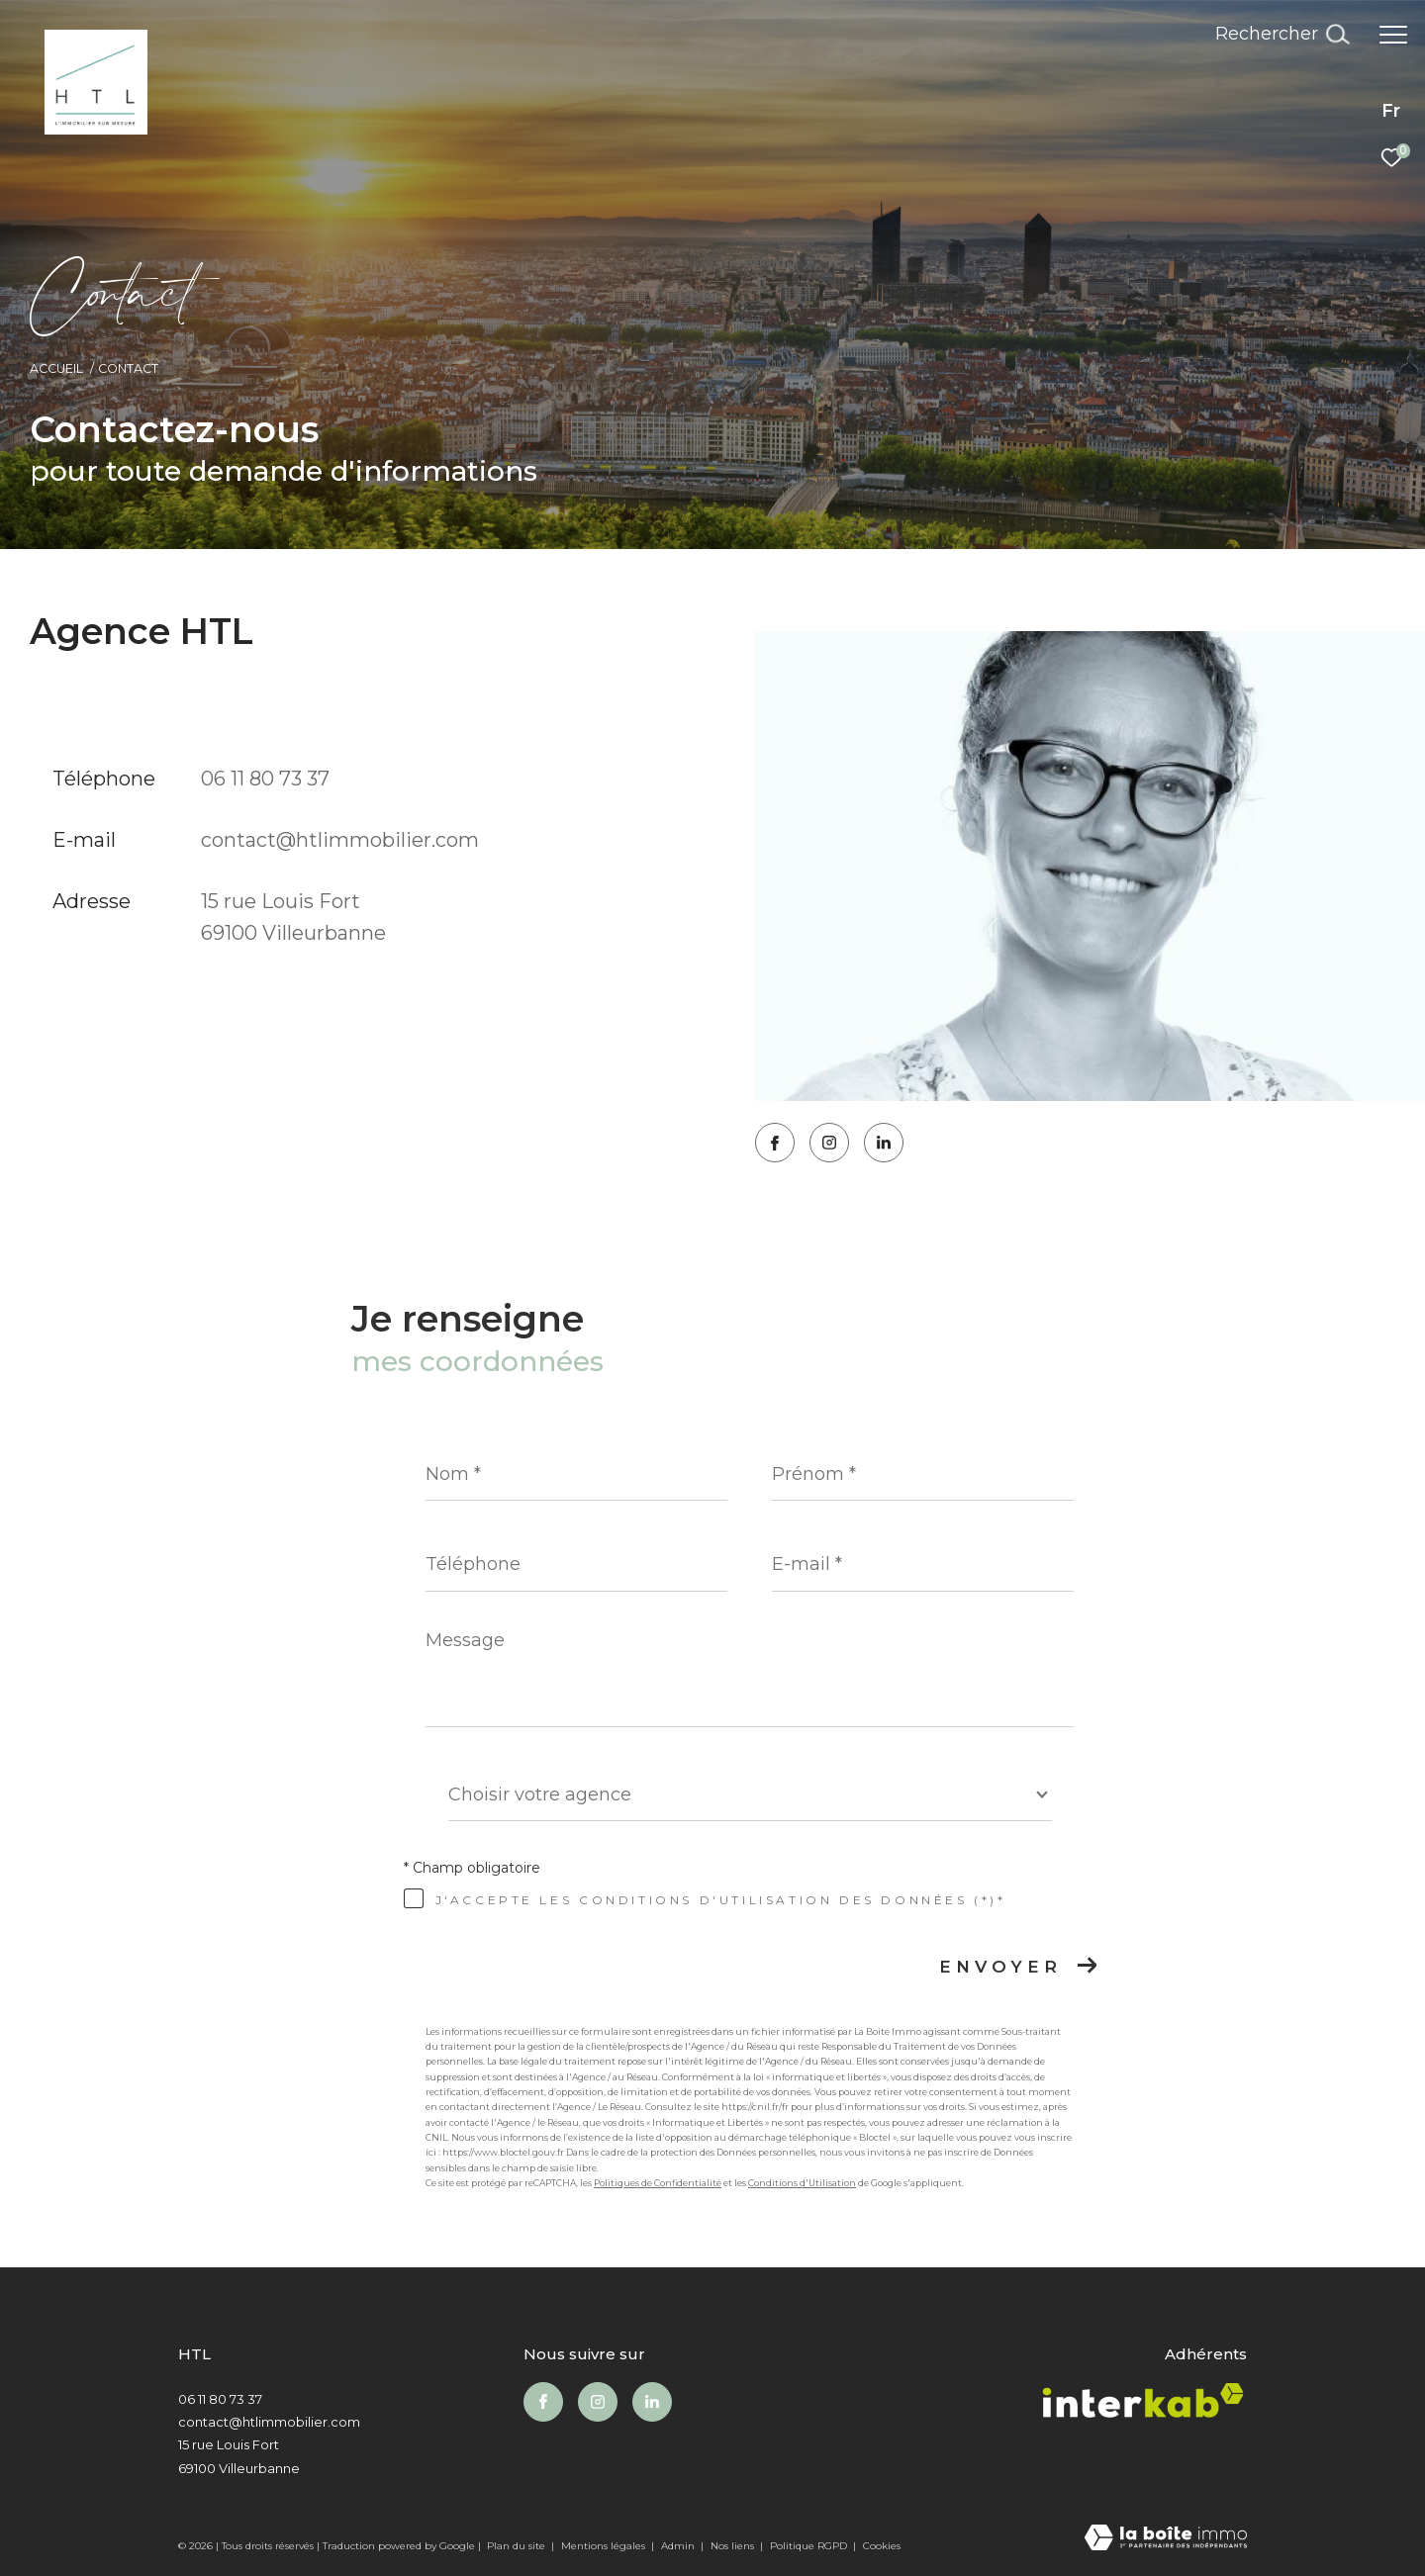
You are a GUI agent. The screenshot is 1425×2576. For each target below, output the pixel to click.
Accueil (56, 368)
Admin (679, 2545)
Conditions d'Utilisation (802, 2182)
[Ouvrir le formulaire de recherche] (1282, 34)
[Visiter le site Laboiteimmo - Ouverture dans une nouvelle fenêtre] (1166, 2539)
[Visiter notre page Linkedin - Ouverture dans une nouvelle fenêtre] (883, 1142)
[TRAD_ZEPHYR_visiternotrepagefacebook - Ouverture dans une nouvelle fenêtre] (775, 1142)
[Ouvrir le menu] (1393, 34)
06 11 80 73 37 (265, 778)
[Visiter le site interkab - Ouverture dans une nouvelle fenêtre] (1143, 2405)
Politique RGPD (808, 2545)
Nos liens (734, 2545)
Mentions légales (604, 2545)
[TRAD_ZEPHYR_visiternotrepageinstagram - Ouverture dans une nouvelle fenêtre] (829, 1142)
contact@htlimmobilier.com (340, 840)
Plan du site (517, 2545)
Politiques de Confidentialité (657, 2182)
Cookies (882, 2546)
